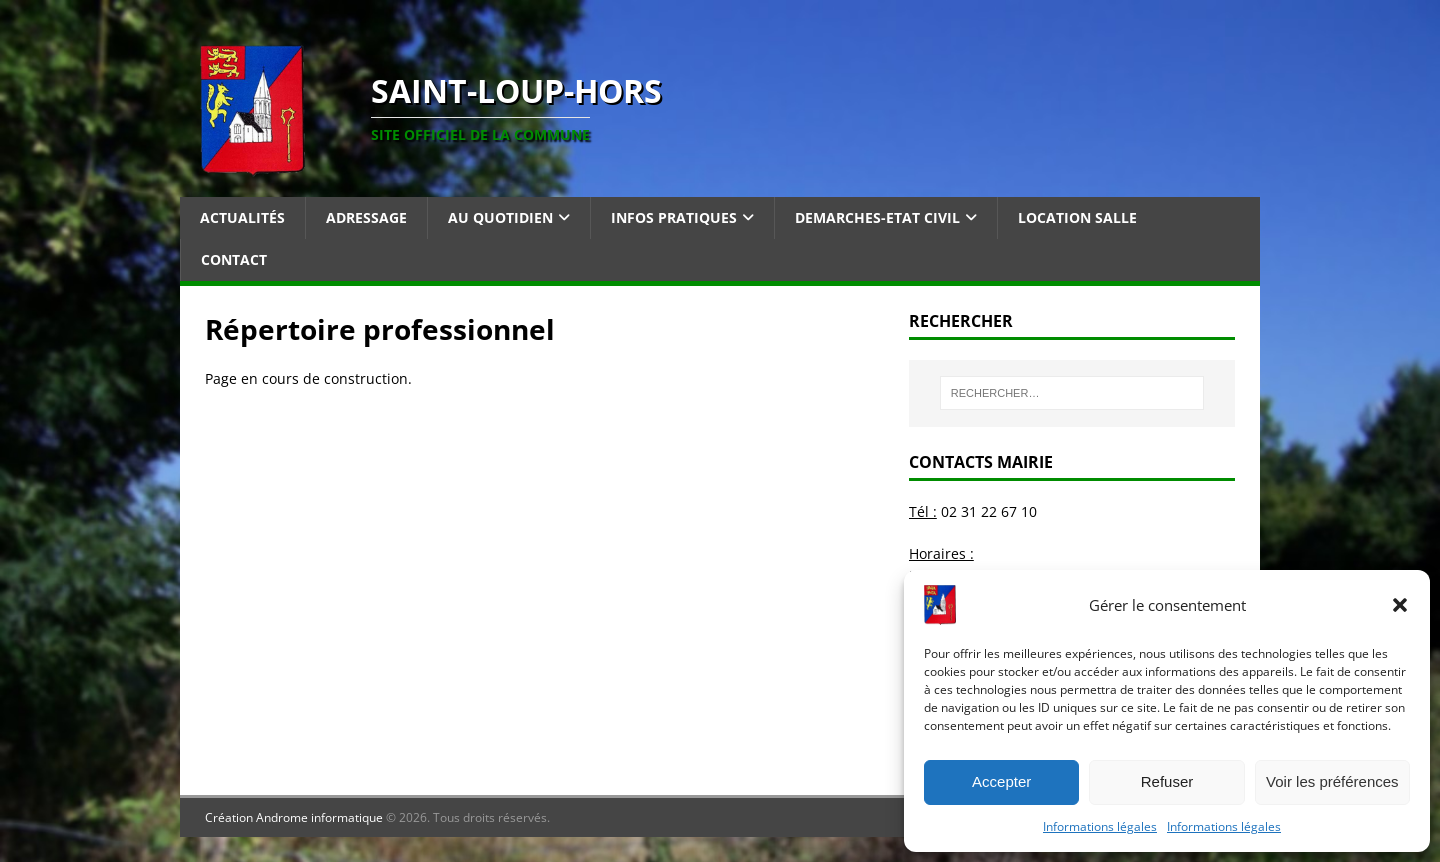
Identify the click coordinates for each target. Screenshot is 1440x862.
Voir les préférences (1332, 781)
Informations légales (1100, 826)
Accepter (1001, 781)
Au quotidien (500, 217)
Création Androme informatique (294, 817)
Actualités (242, 217)
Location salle (1077, 217)
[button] (1400, 605)
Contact (234, 259)
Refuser (1167, 781)
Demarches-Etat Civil (877, 217)
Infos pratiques (674, 217)
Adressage (366, 217)
